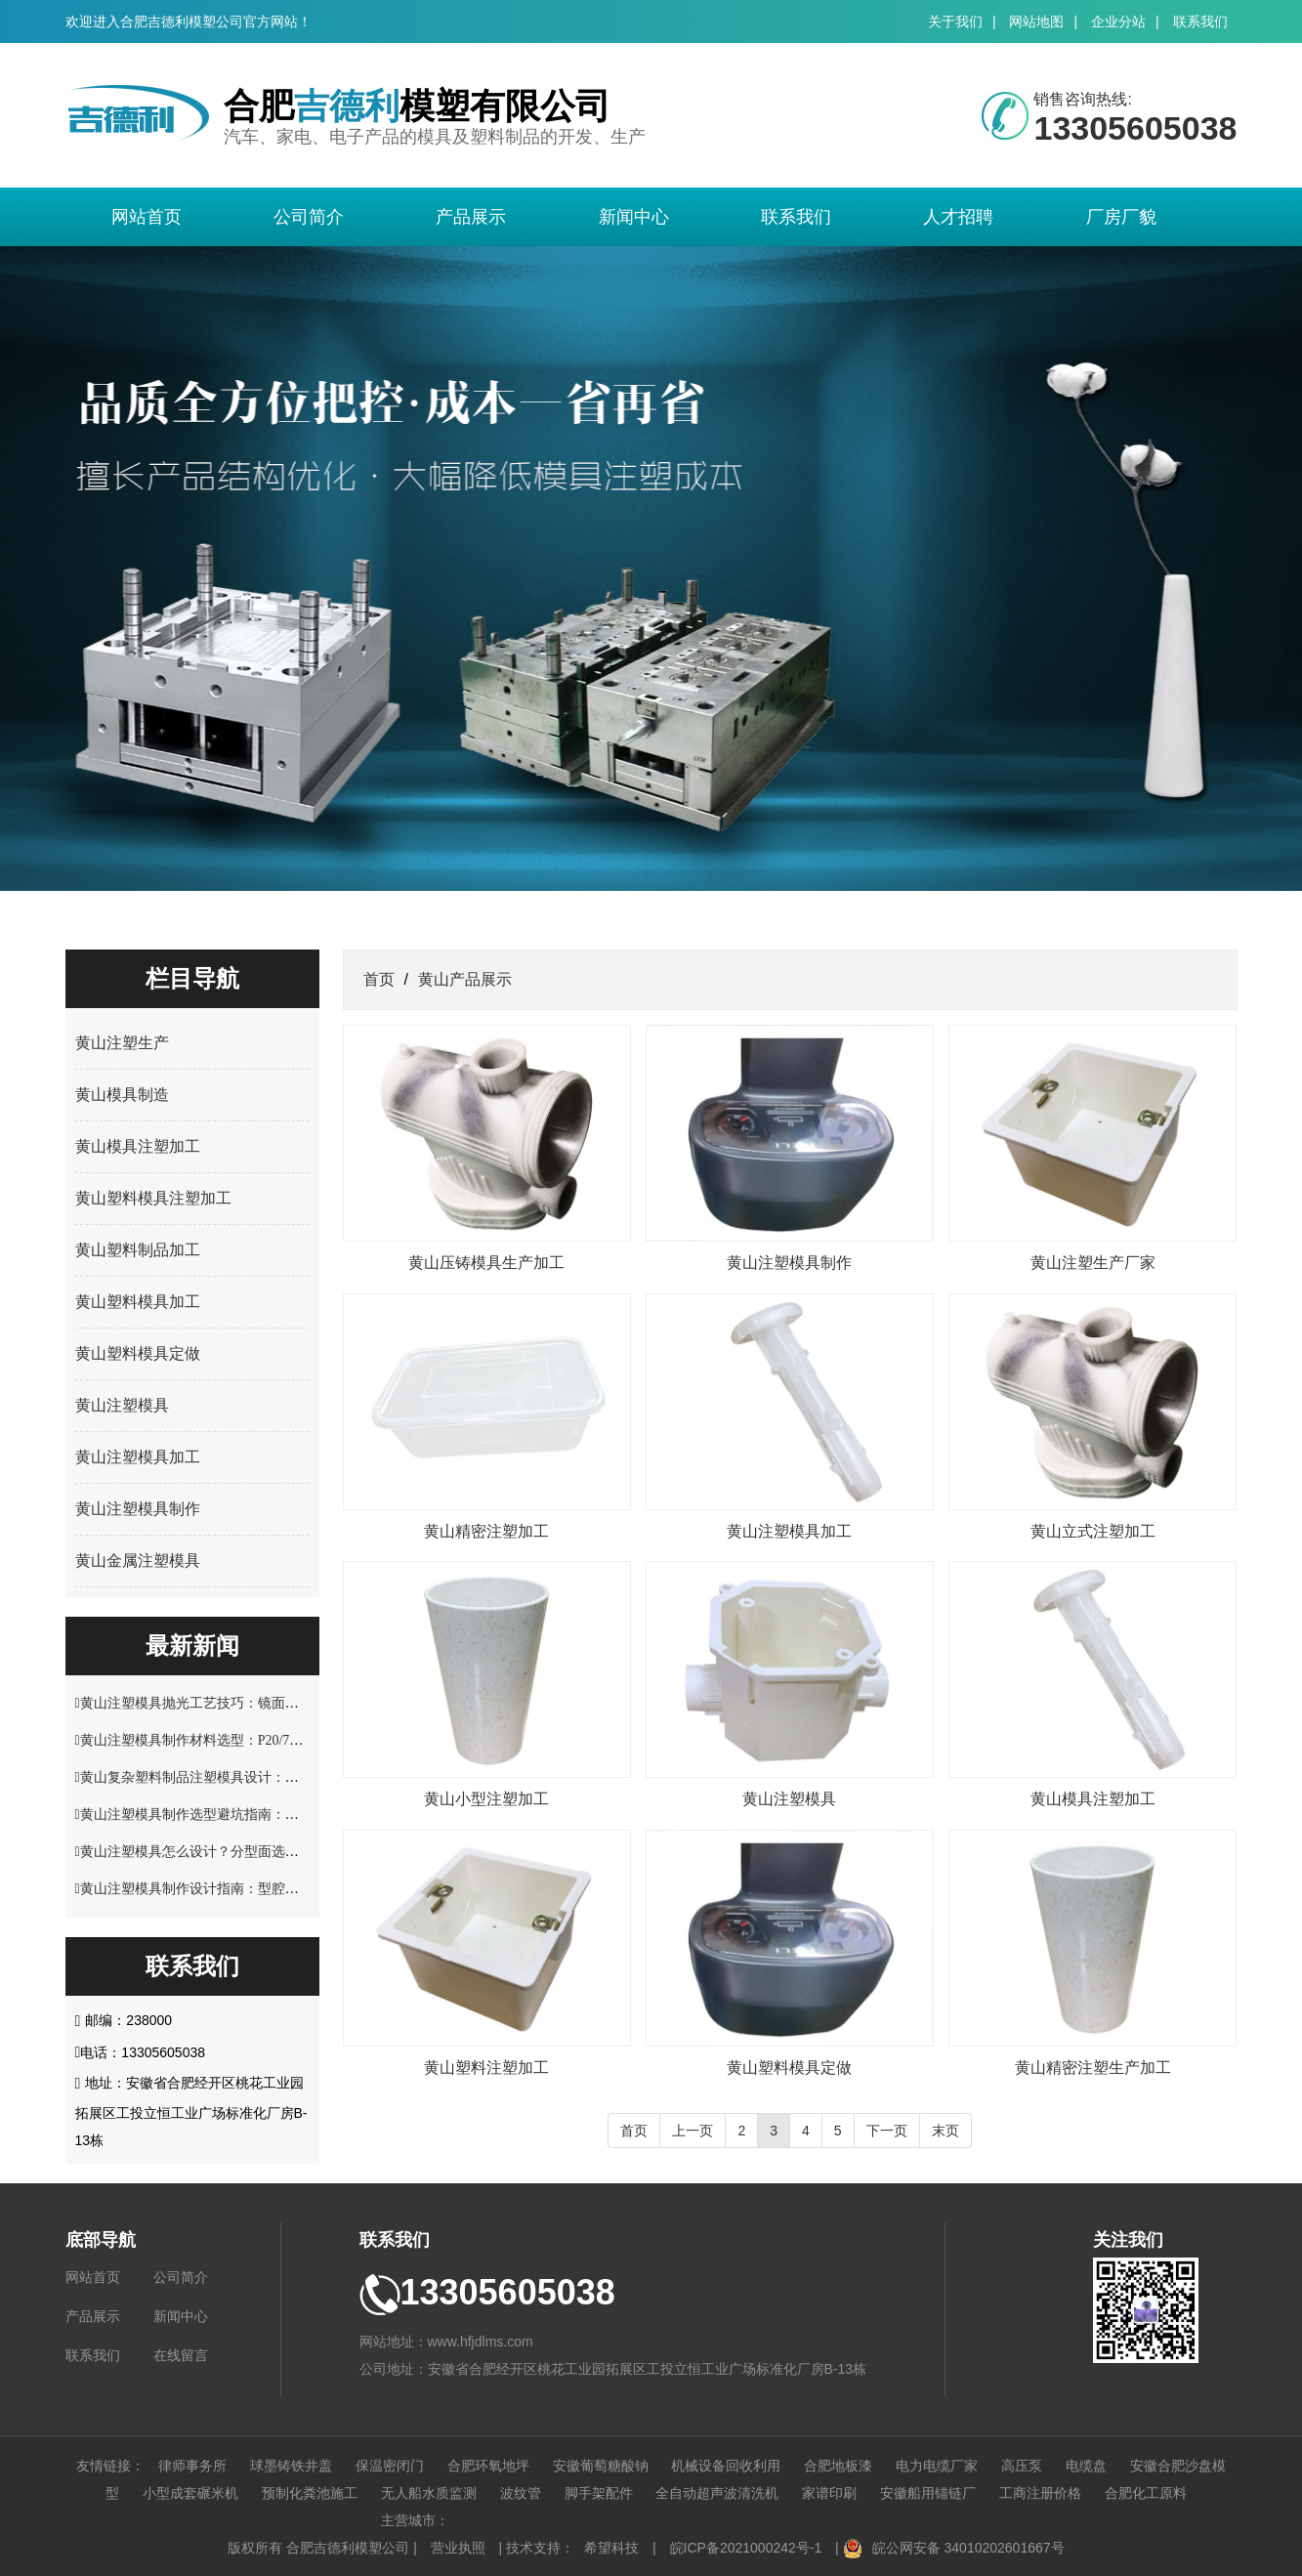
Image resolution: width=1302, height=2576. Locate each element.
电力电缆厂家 (937, 2465)
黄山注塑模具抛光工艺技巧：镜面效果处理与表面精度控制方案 (271, 1703)
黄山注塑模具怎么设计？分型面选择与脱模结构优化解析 (251, 1851)
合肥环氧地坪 (488, 2465)
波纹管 (520, 2493)
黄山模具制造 (122, 1094)
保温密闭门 (390, 2465)
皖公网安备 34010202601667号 (968, 2547)
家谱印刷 (829, 2493)
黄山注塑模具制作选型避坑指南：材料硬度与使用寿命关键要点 (271, 1814)
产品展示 (471, 217)
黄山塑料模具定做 (137, 1353)
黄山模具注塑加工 (137, 1146)
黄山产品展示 (465, 979)
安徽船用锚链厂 (928, 2493)
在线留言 (180, 2355)
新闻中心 (634, 217)
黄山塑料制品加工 (137, 1250)
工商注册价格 (1040, 2493)
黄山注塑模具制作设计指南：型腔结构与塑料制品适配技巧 (258, 1888)
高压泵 (1021, 2465)
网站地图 (1036, 21)
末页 (945, 2130)
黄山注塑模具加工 (137, 1457)
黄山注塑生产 (122, 1043)
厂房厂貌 (1121, 217)
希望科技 (611, 2547)
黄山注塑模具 (122, 1405)
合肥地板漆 (838, 2465)
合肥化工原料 (1146, 2493)
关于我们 (955, 21)
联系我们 (1200, 21)
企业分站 (1118, 21)
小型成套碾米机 (190, 2493)
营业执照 (458, 2547)
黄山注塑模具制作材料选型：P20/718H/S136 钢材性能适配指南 (269, 1740)
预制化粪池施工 (309, 2493)
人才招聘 (958, 217)
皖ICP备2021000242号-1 (746, 2547)
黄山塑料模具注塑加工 (153, 1198)
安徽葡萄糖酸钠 (601, 2465)
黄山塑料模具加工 (137, 1301)
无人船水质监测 (429, 2493)
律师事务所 (192, 2465)
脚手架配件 (599, 2493)
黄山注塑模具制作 (137, 1508)
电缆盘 (1086, 2465)
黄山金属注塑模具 (137, 1560)
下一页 (886, 2130)
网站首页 (146, 217)
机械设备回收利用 (725, 2465)
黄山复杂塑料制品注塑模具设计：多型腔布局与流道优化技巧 (264, 1777)
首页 (379, 979)
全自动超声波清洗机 (716, 2493)
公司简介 (308, 217)
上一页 (692, 2130)
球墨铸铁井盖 (291, 2465)
